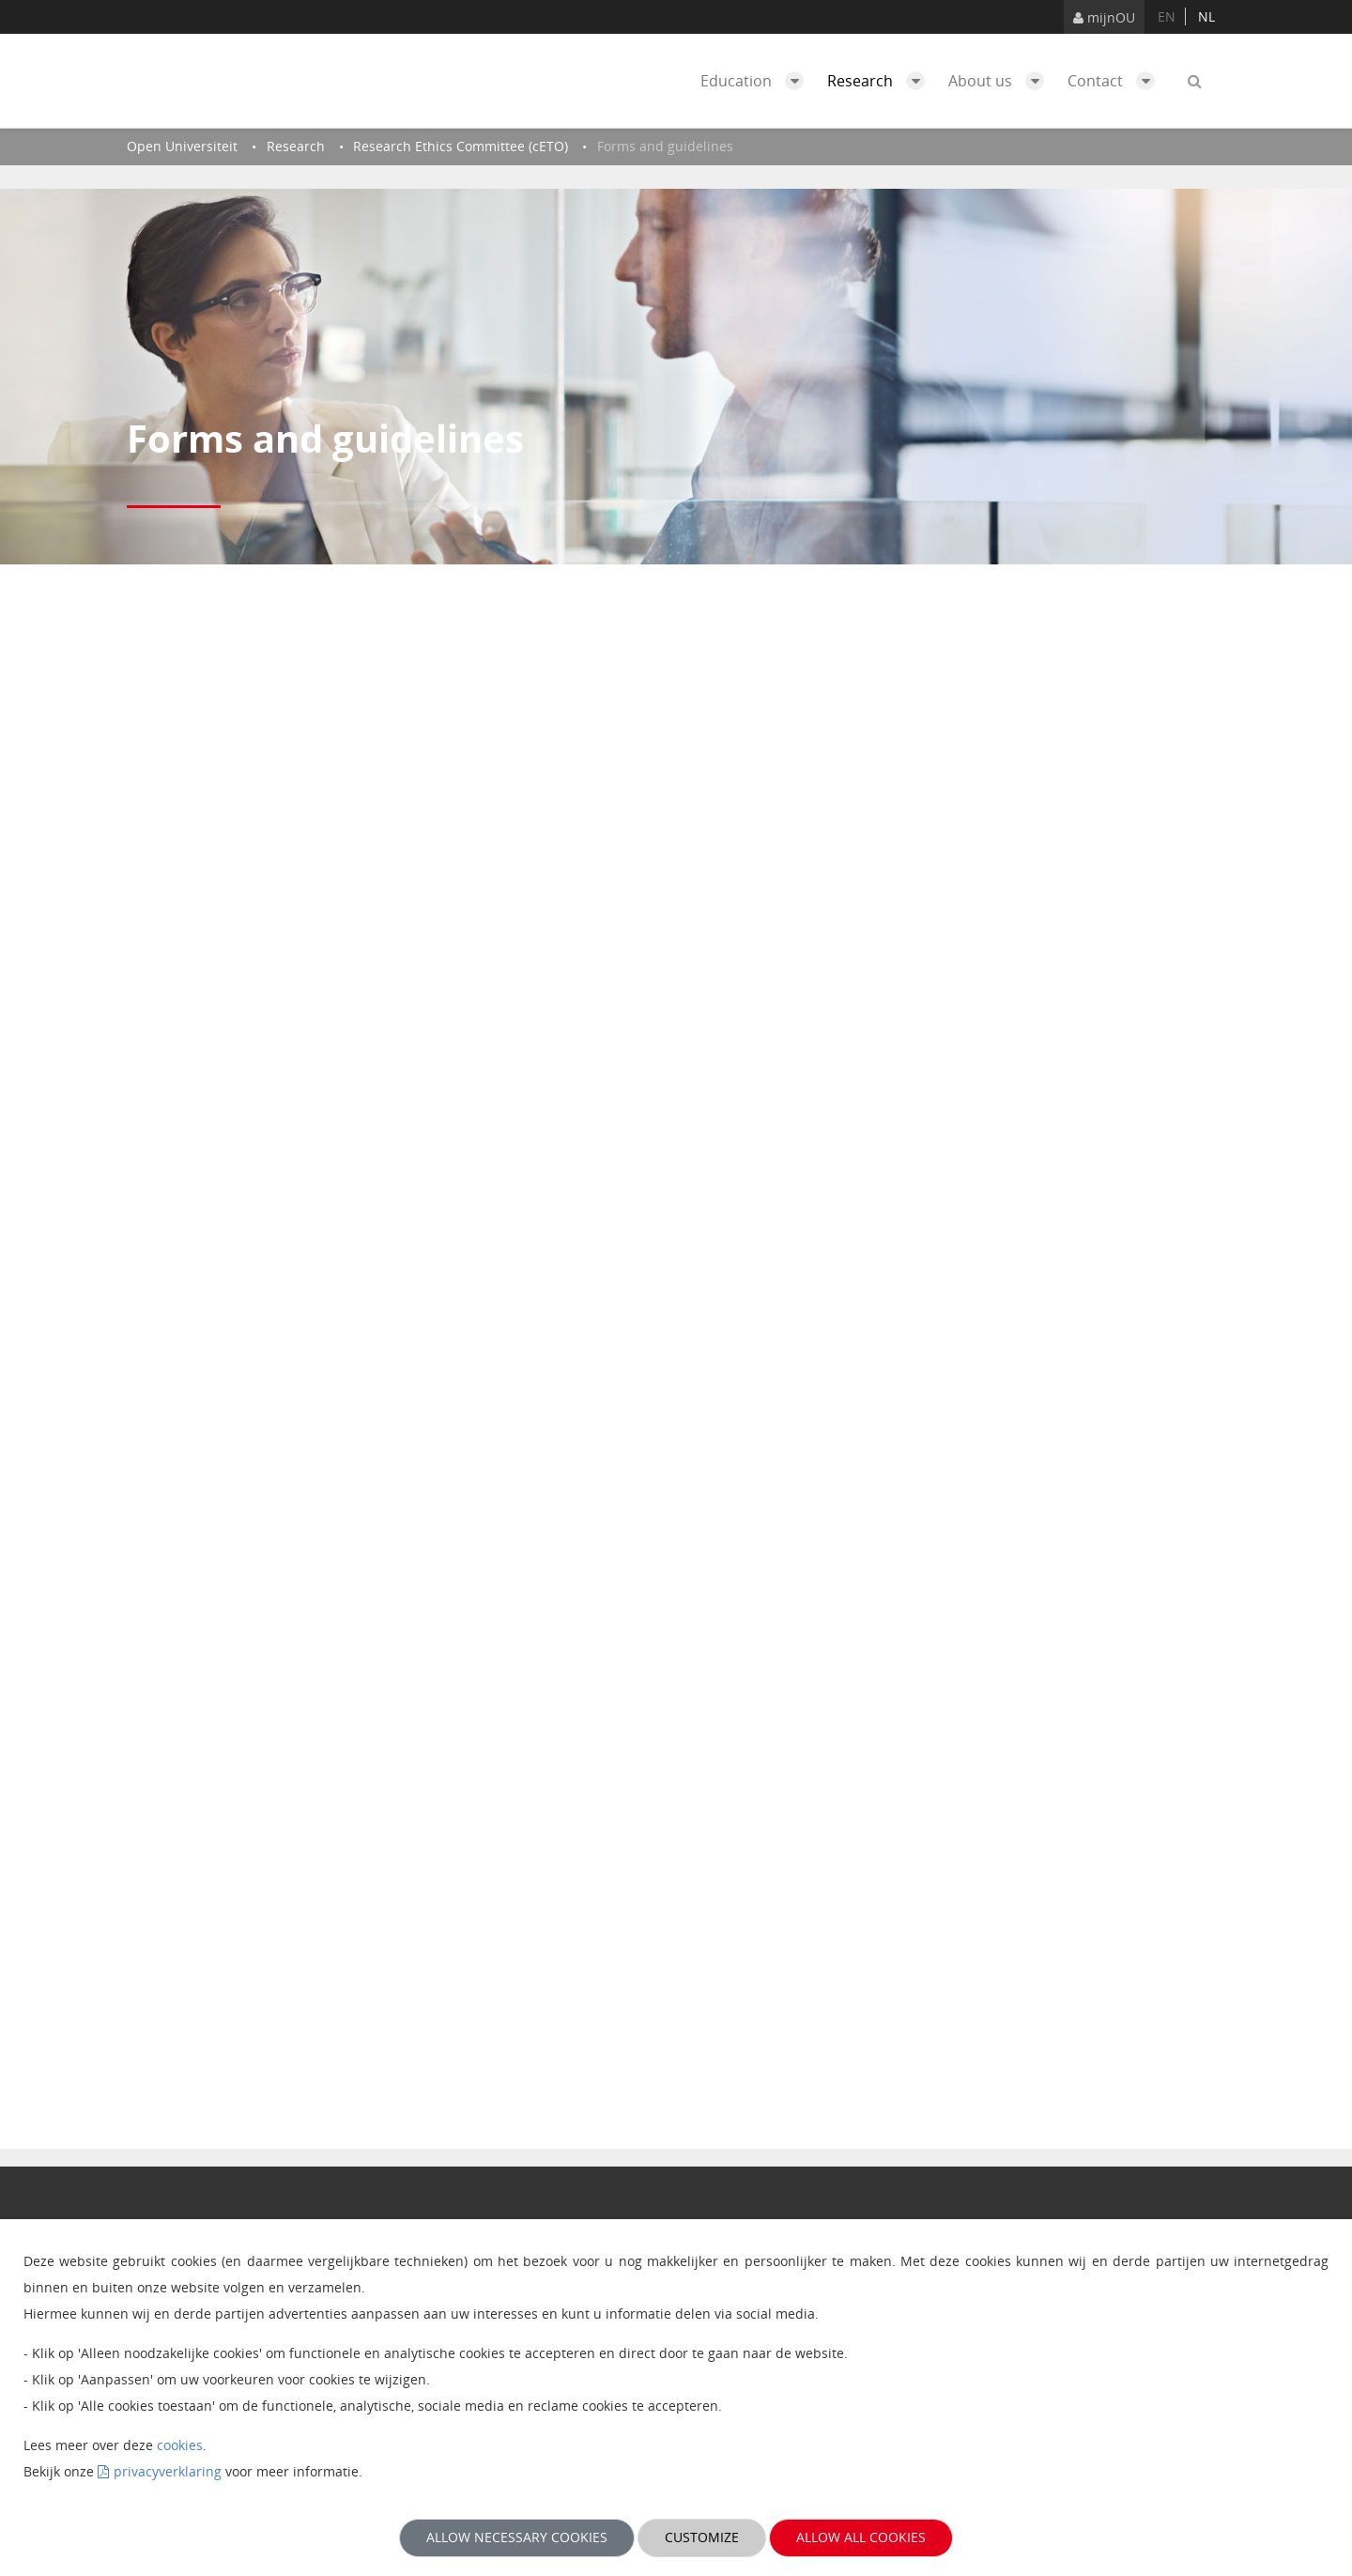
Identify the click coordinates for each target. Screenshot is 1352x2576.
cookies (180, 2445)
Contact (1116, 81)
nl (1206, 16)
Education (756, 81)
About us (1000, 81)
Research (880, 81)
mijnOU (1104, 17)
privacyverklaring (168, 2471)
